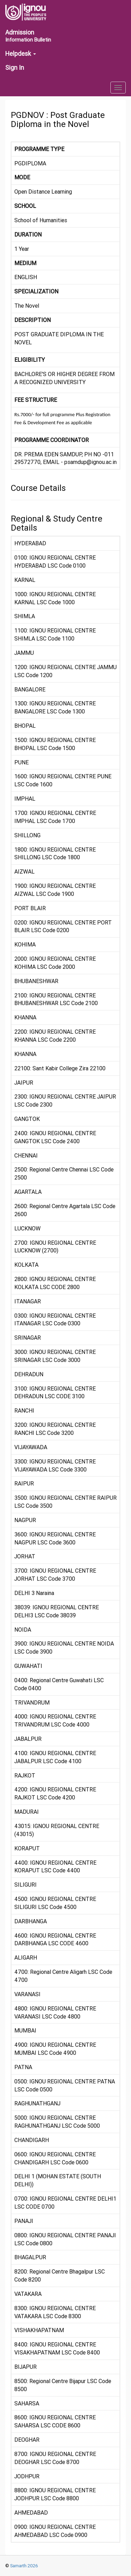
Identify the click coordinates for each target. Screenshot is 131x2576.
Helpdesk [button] (20, 54)
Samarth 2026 (23, 2566)
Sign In (14, 67)
